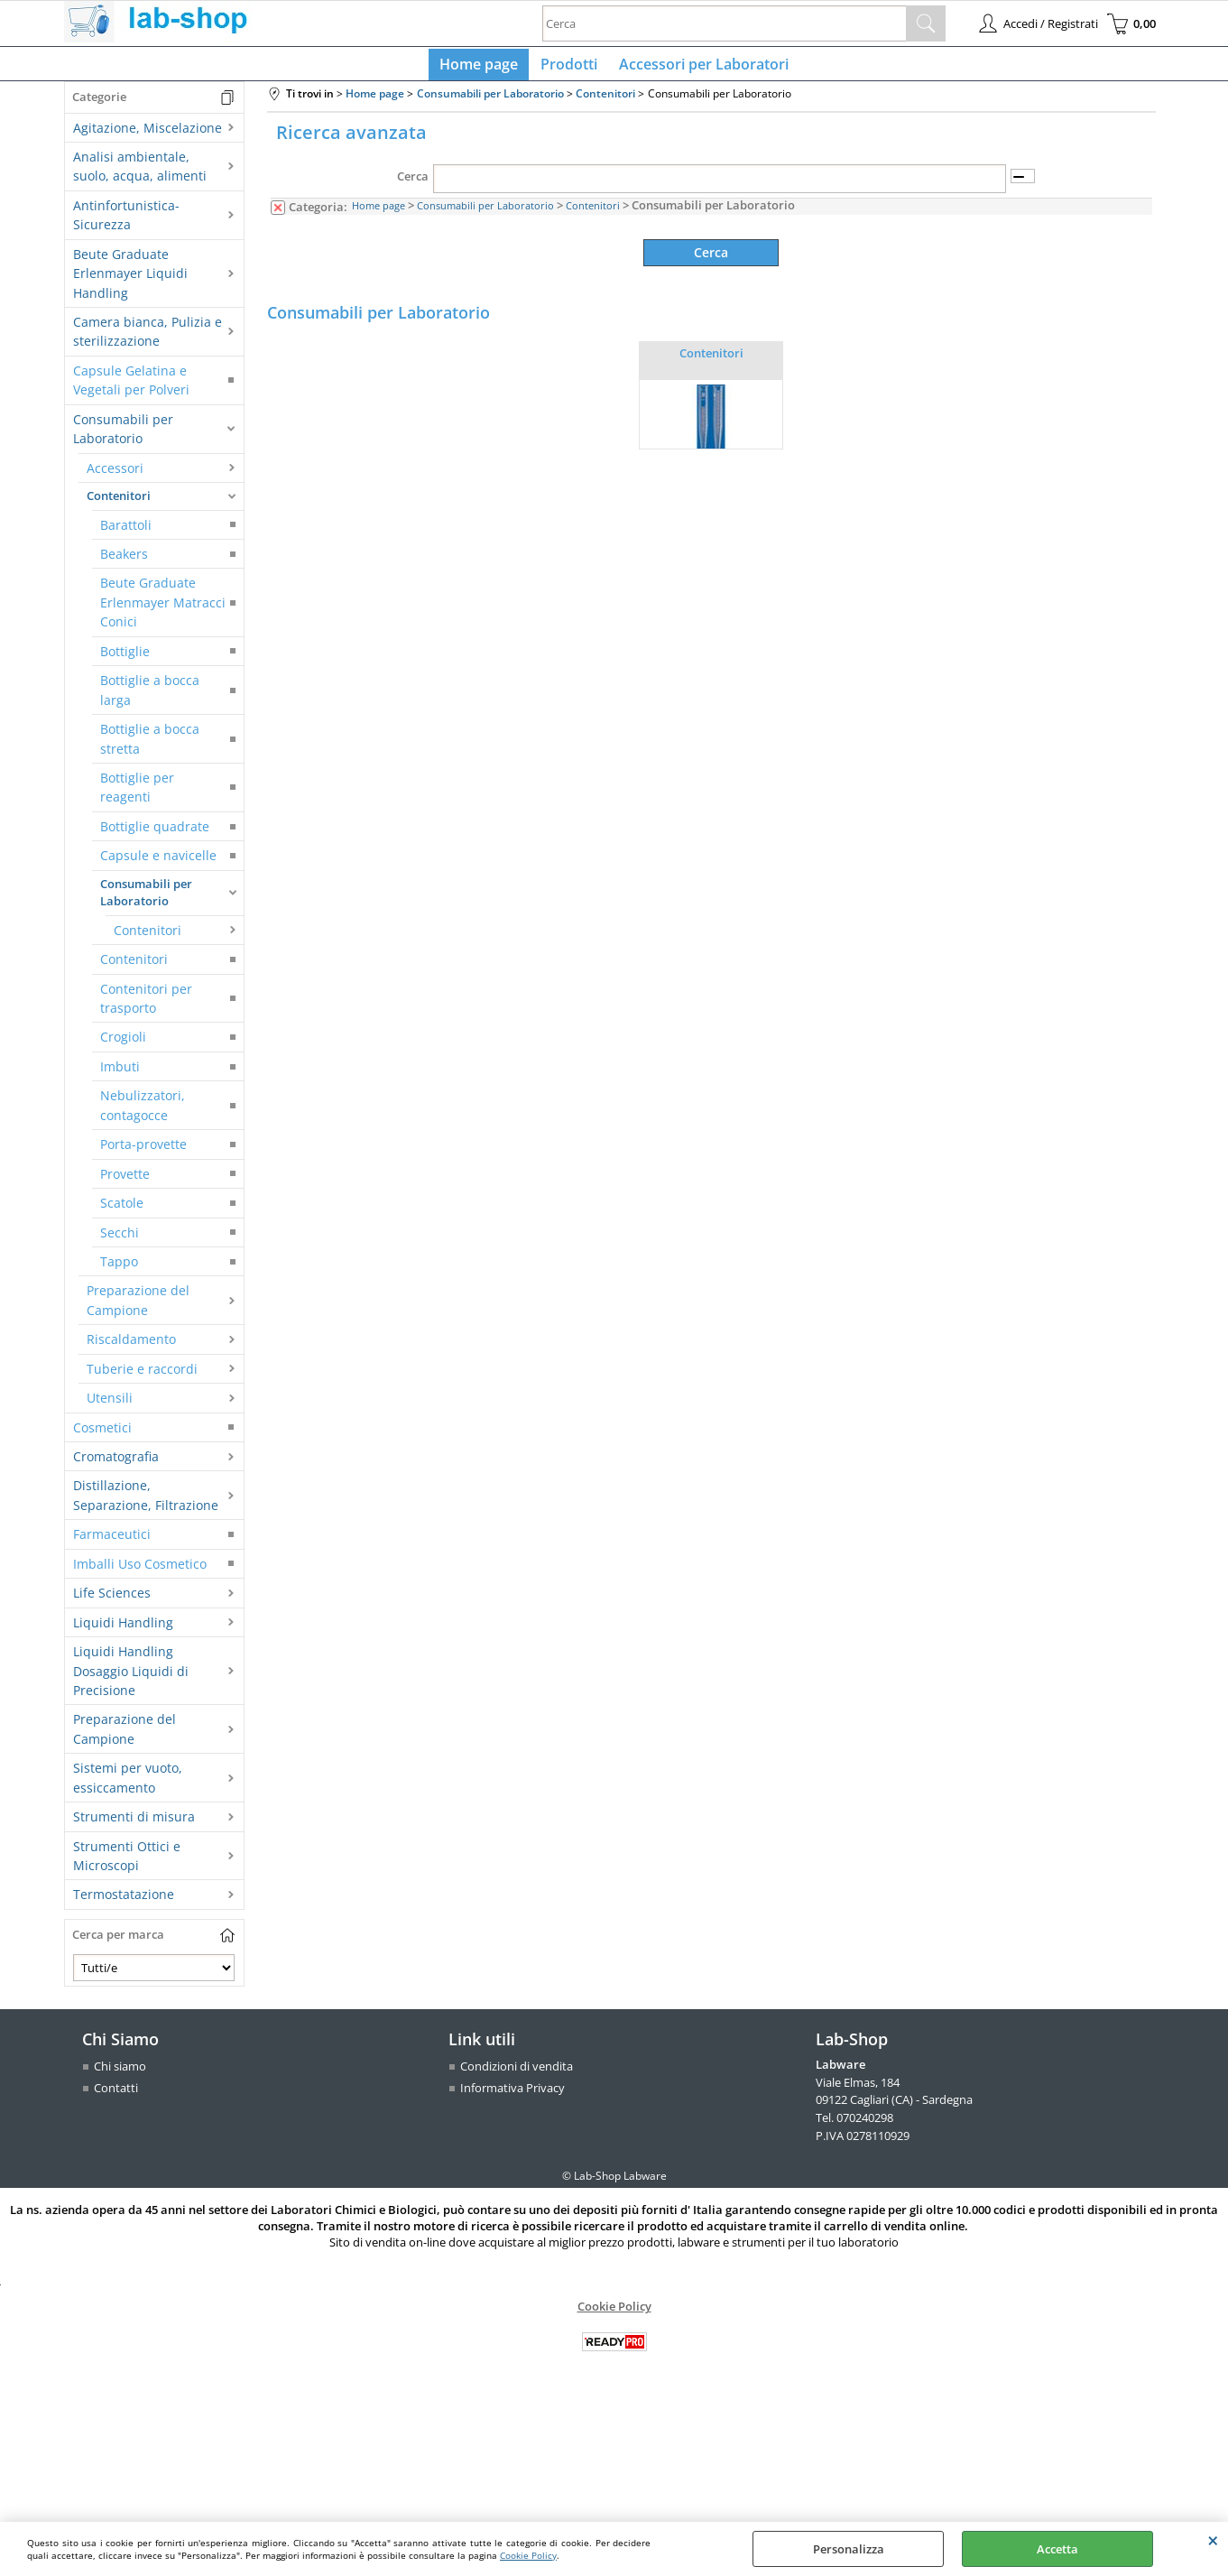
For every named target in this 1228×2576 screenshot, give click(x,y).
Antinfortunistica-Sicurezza (126, 222)
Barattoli (126, 532)
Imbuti (120, 1073)
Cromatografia (116, 1463)
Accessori (115, 475)
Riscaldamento (131, 1346)
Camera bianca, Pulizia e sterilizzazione (147, 338)
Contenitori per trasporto (146, 1005)
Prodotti (568, 68)
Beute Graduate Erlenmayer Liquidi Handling (130, 281)
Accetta (1057, 2549)
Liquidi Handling (123, 1629)
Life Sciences (112, 1599)
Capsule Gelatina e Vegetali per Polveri (131, 387)
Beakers (124, 561)
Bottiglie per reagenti (137, 794)
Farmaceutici (112, 1542)
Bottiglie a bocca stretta (149, 745)
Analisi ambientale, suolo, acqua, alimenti (140, 173)
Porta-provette (143, 1151)
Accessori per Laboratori (700, 68)
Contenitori (119, 503)
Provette (125, 1181)
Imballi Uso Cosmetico (140, 1571)
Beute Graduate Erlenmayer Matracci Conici (163, 610)
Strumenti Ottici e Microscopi (126, 1863)
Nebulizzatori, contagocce (142, 1113)
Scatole (121, 1210)
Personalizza (848, 2549)
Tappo (119, 1268)
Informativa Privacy (512, 2095)
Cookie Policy (528, 2555)
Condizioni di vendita (516, 2073)
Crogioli (123, 1044)
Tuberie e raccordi (142, 1376)
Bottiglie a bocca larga (149, 697)
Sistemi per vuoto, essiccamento (127, 1784)
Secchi (119, 1239)
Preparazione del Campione (138, 1308)
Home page (483, 68)
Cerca (413, 184)
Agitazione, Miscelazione (147, 135)
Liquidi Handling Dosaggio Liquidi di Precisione (131, 1678)
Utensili (110, 1404)
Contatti (116, 2095)
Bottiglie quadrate (154, 833)
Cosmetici (102, 1434)
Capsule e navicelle (158, 862)
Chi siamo (120, 2073)
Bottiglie (125, 658)
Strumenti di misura (134, 1823)
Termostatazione (123, 1902)
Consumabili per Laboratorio (123, 436)
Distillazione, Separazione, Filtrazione (145, 1503)
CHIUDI (1213, 2540)
